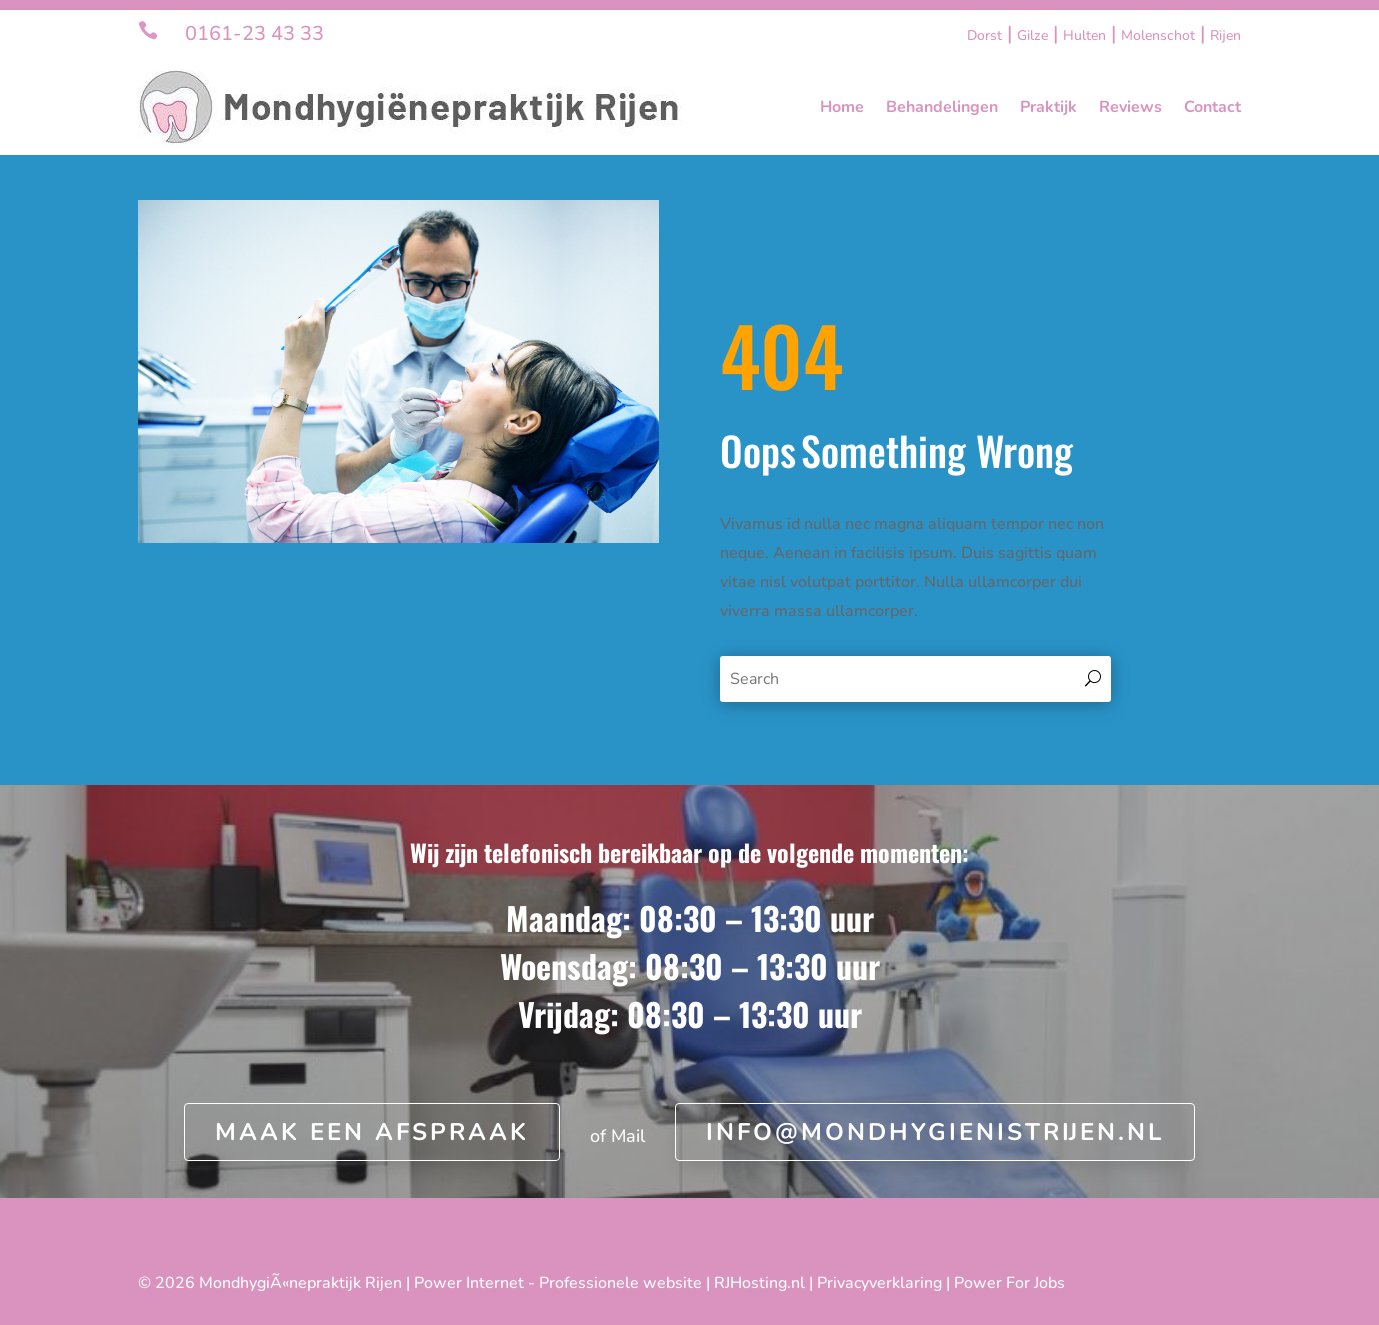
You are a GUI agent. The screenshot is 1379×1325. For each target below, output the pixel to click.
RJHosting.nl (759, 1283)
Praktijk (1048, 107)
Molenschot (1158, 35)
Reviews (1130, 107)
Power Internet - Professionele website (558, 1283)
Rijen (1225, 35)
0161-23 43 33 (254, 33)
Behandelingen (942, 107)
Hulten (1084, 35)
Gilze (1032, 35)
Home (842, 107)
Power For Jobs (1009, 1283)
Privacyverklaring (879, 1283)
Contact (1212, 107)
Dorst (984, 35)
